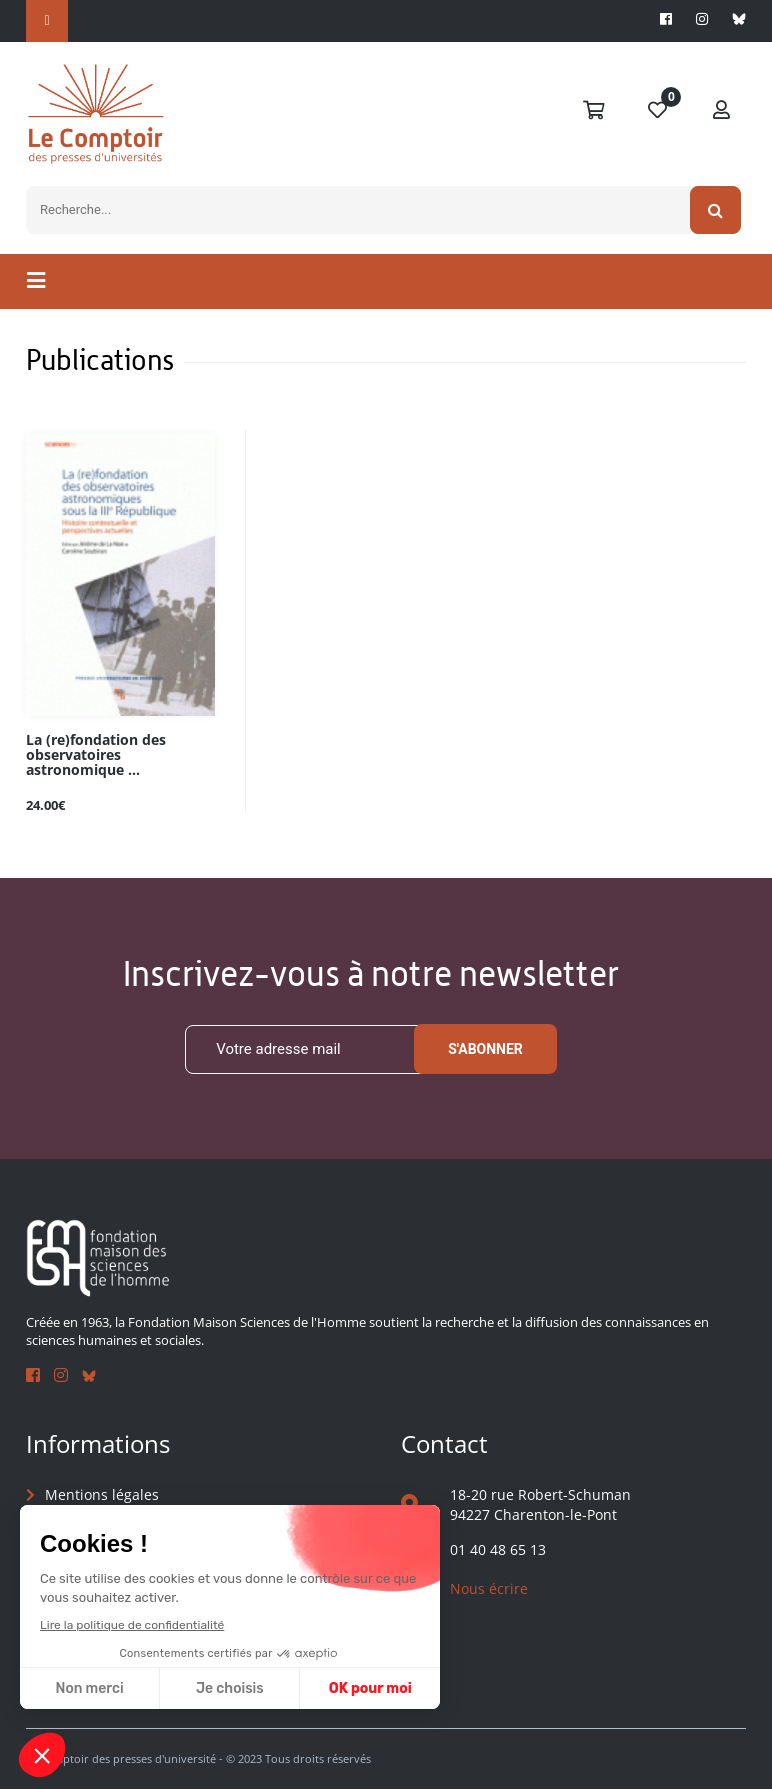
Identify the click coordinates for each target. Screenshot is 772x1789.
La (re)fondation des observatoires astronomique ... (96, 755)
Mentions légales (102, 1494)
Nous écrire (489, 1588)
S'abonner (485, 1049)
